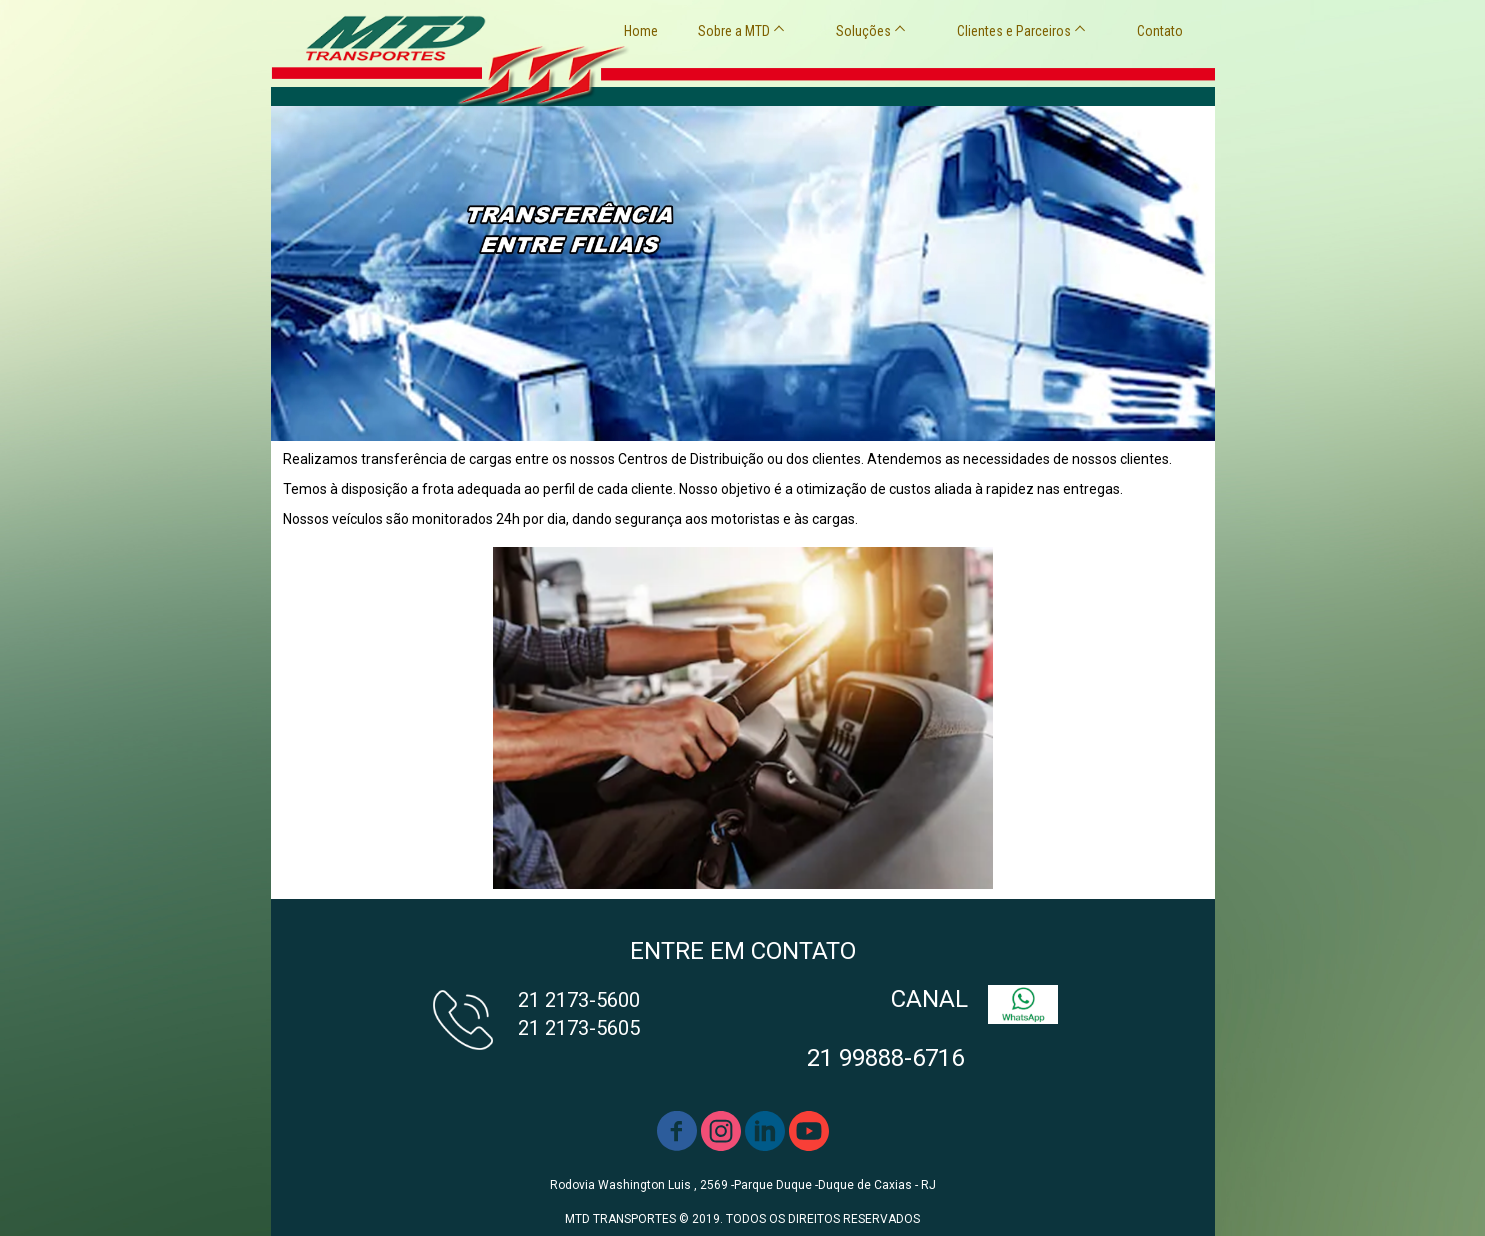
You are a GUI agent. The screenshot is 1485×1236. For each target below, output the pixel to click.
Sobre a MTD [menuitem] (734, 31)
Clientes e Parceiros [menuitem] (1014, 31)
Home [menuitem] (641, 31)
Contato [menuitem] (1160, 31)
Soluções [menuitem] (863, 31)
